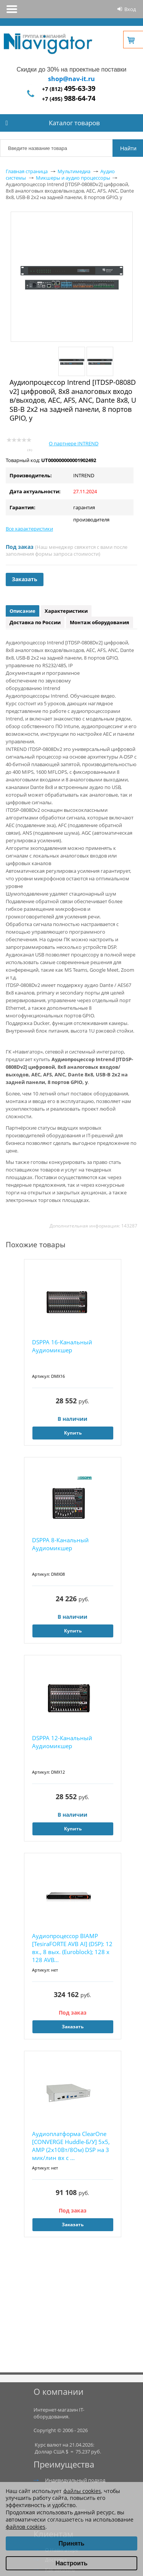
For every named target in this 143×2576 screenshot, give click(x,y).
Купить (73, 1433)
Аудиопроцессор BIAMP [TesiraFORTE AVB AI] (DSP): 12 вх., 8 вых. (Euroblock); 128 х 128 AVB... (72, 1948)
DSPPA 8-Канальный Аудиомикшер (60, 1544)
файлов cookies (25, 2526)
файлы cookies (82, 2491)
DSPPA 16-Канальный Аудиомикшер (62, 1346)
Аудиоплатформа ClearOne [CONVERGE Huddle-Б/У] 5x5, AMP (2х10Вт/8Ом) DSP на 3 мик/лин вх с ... (71, 2146)
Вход (130, 9)
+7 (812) (68, 88)
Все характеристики (29, 528)
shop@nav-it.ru (71, 79)
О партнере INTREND (73, 443)
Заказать (24, 579)
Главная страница (27, 171)
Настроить (71, 2563)
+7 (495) (68, 98)
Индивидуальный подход (75, 2480)
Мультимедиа (74, 171)
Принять (72, 2543)
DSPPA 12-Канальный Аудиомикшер (62, 1742)
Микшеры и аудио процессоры (73, 177)
